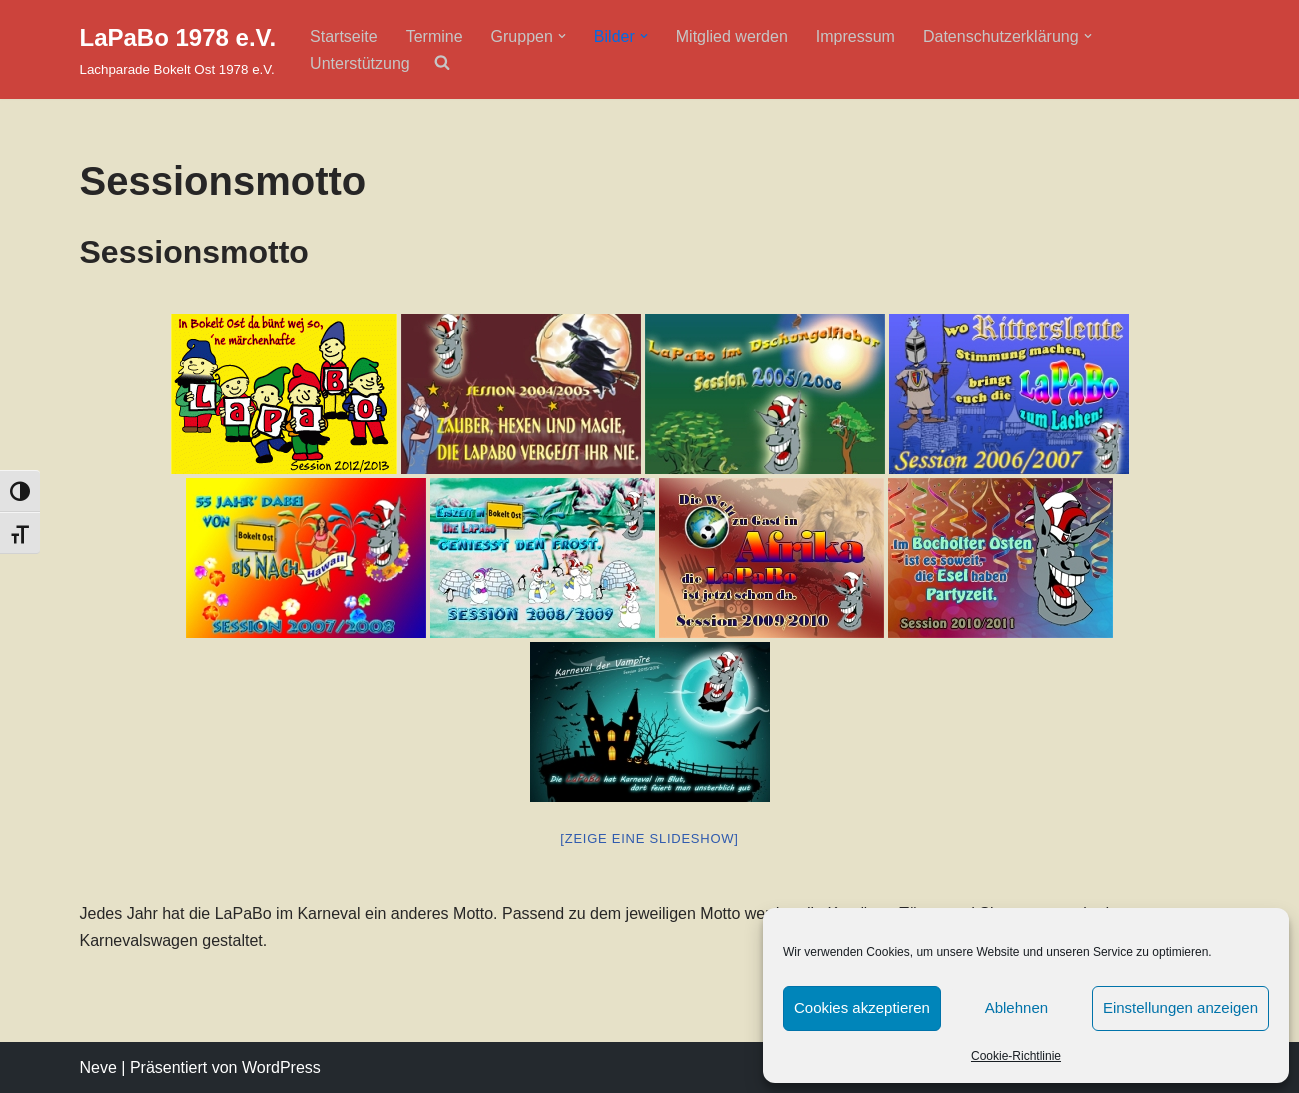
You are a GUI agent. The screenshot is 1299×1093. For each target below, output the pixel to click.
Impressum (855, 36)
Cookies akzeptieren (862, 1007)
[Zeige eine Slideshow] (649, 838)
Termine (434, 36)
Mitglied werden (732, 36)
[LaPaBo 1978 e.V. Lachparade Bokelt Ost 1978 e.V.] (178, 49)
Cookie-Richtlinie (1016, 1056)
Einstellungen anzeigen (1180, 1007)
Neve (98, 1067)
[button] (562, 36)
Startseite (344, 36)
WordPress (281, 1067)
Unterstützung (360, 63)
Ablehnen (1016, 1007)
